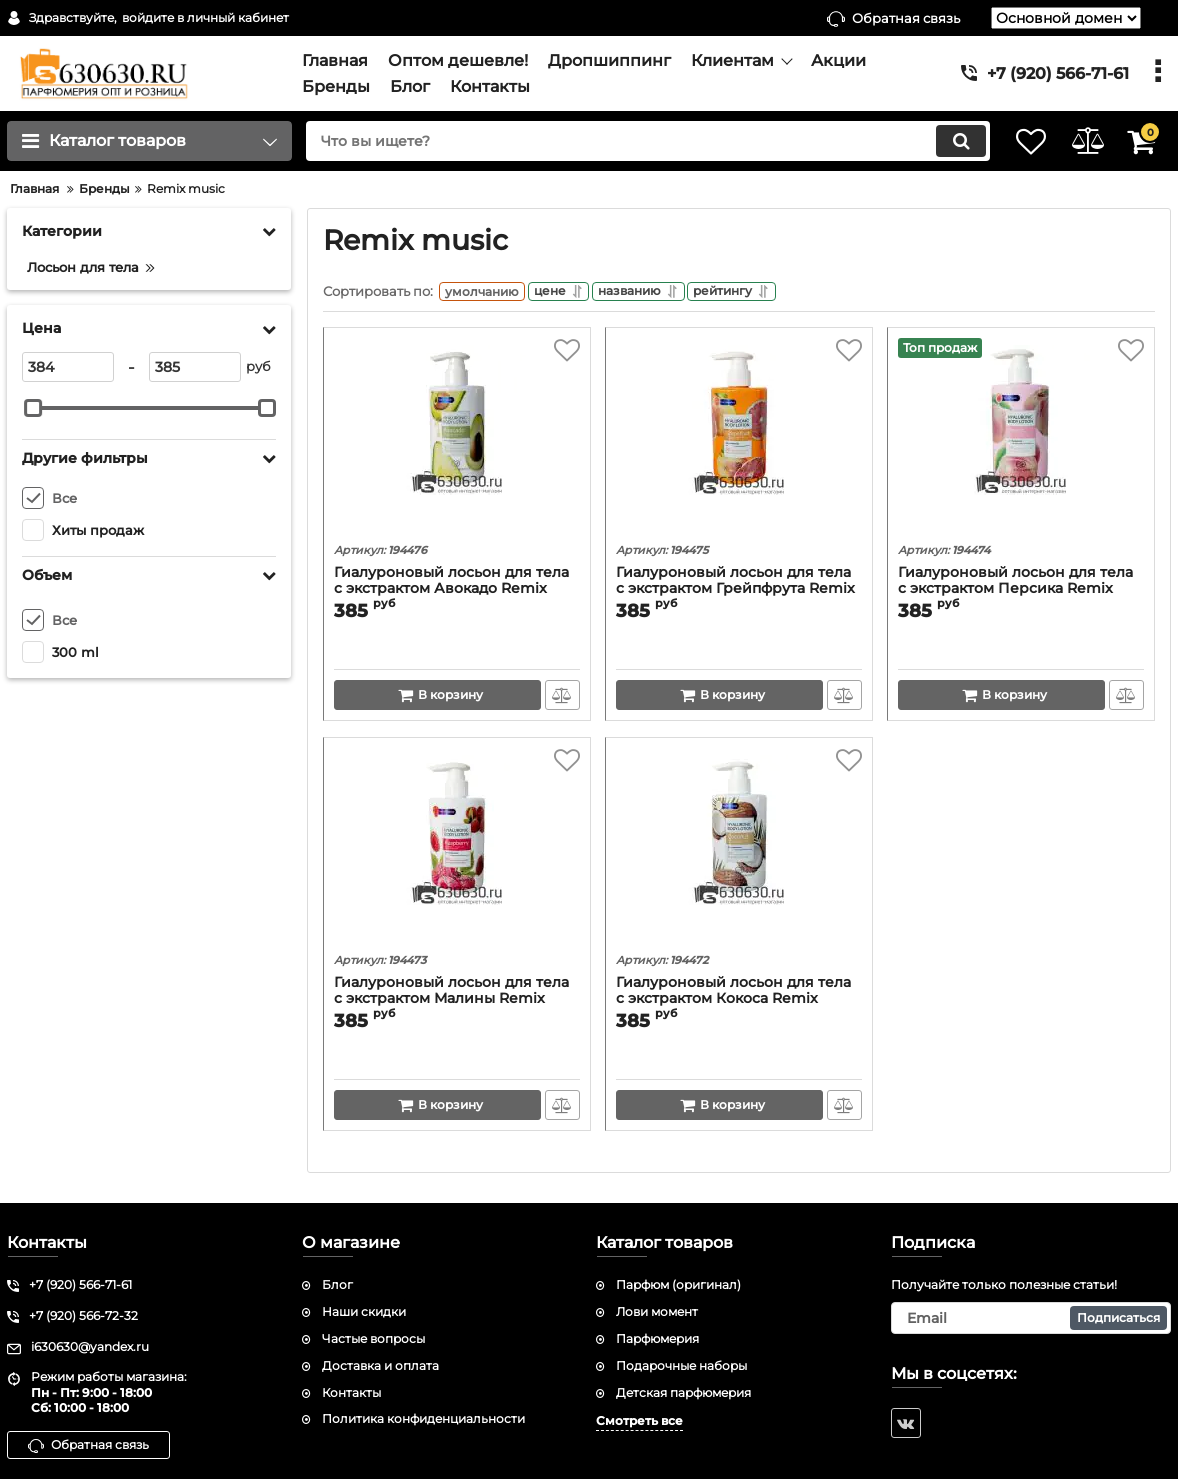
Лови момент (657, 1311)
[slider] (33, 408)
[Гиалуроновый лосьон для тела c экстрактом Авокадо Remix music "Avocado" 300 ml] (457, 443)
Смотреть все (639, 1421)
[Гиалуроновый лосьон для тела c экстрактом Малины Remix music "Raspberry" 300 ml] (457, 853)
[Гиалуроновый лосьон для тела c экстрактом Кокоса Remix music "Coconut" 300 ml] (739, 853)
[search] (626, 141)
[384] (68, 367)
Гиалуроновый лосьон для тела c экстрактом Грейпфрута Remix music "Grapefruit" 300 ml (735, 594)
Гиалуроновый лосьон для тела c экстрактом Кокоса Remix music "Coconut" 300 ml (733, 1004)
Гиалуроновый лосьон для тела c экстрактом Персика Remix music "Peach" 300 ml (1015, 594)
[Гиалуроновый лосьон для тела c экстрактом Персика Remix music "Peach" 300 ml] (1021, 443)
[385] (195, 367)
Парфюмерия (657, 1338)
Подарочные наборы (681, 1365)
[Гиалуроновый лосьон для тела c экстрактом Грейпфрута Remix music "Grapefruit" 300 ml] (739, 443)
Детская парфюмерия (683, 1392)
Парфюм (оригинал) (678, 1285)
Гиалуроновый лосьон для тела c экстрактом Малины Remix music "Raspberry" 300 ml (451, 1004)
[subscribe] (1031, 1318)
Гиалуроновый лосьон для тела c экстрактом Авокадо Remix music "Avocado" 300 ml (451, 594)
